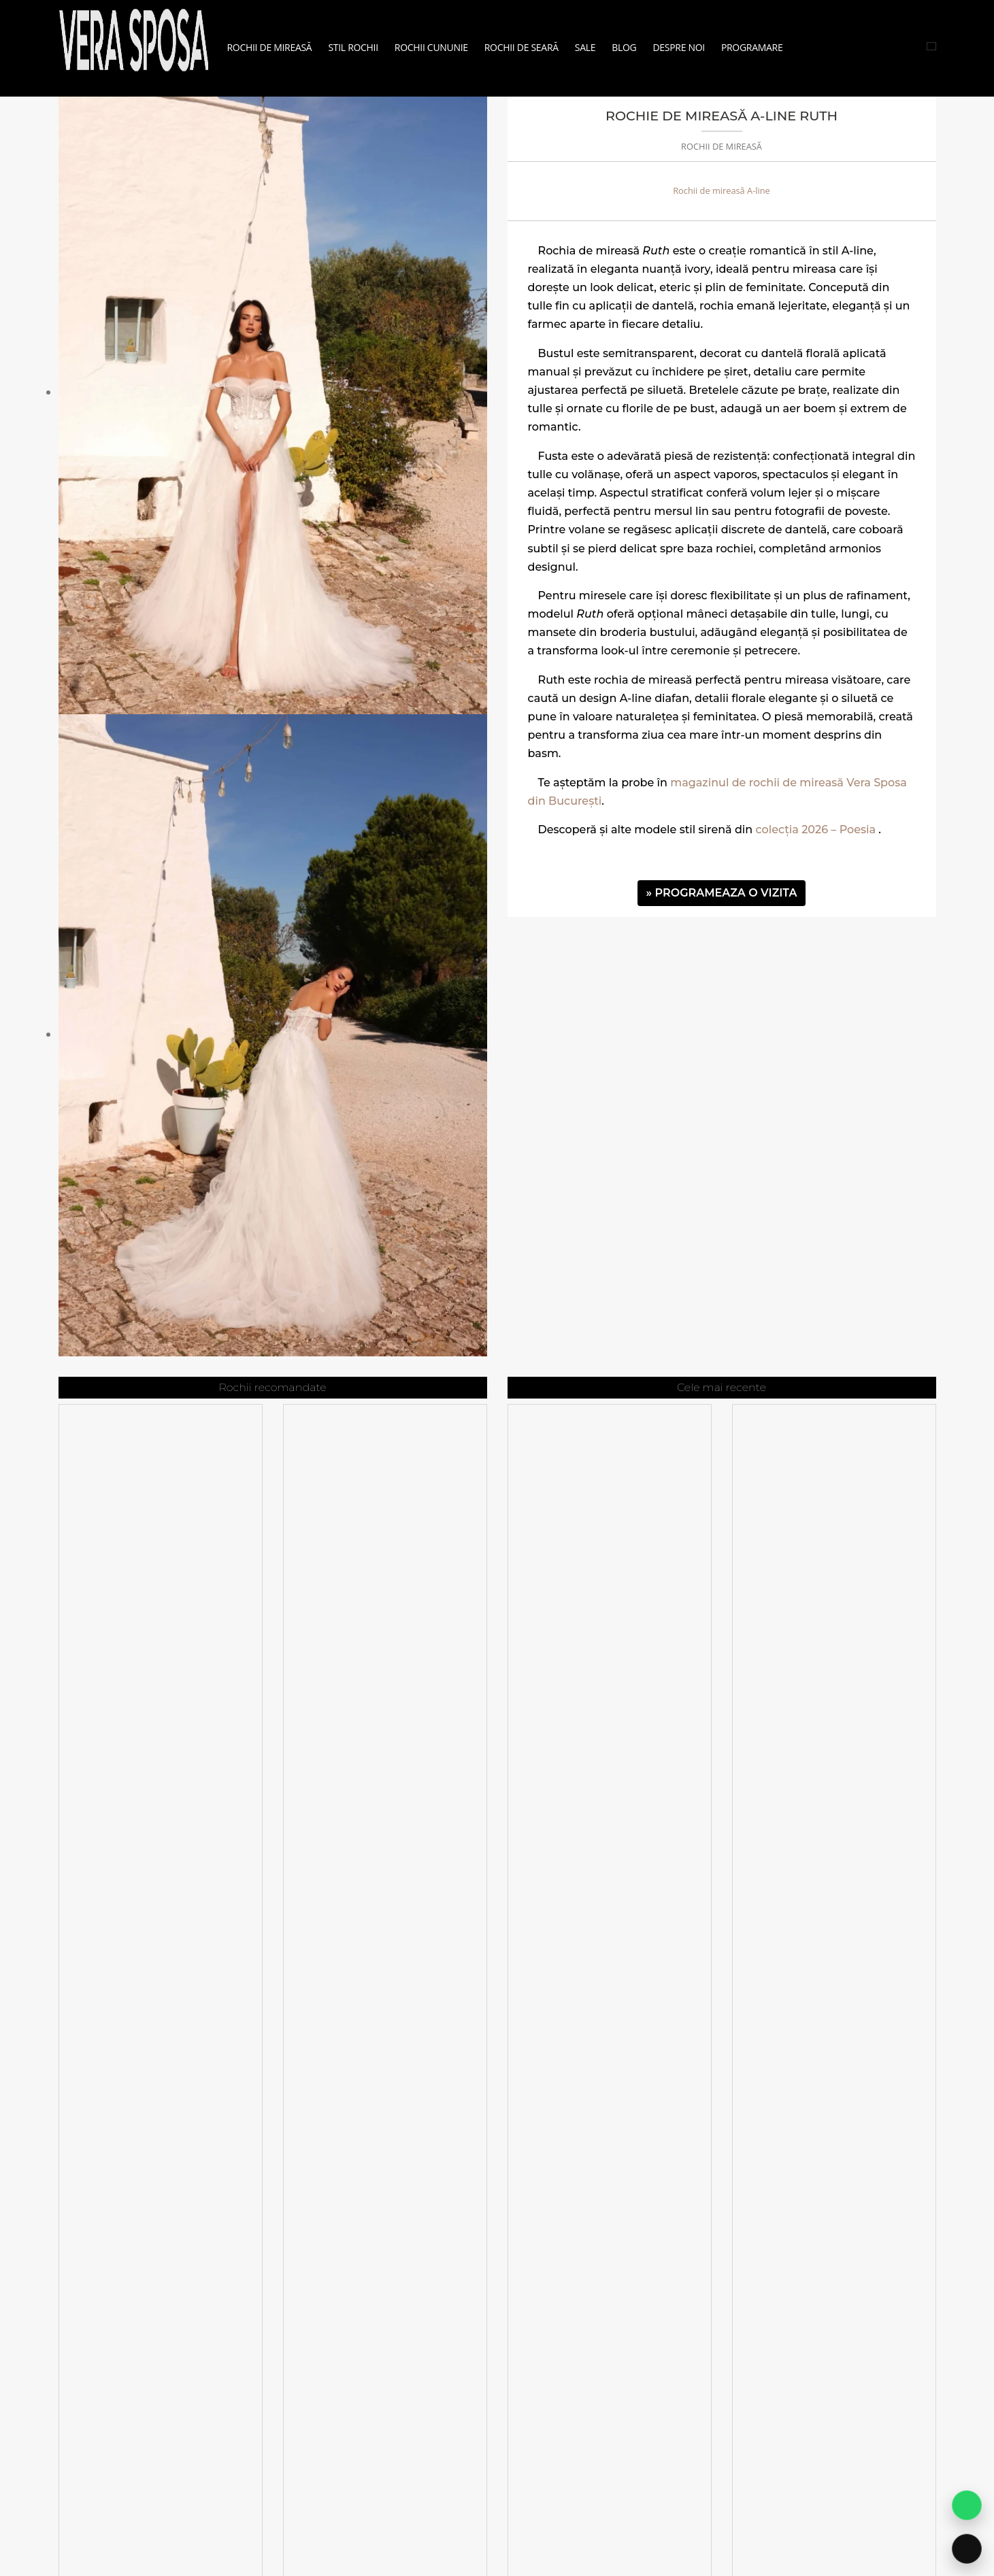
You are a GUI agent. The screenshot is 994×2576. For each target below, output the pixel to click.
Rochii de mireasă (269, 47)
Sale (585, 47)
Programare (752, 47)
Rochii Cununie (431, 47)
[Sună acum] (967, 2549)
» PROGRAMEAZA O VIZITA (721, 892)
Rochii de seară (521, 47)
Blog (624, 47)
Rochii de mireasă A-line (721, 190)
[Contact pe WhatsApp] (967, 2505)
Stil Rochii (353, 47)
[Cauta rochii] (931, 46)
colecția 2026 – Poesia (816, 829)
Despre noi (678, 47)
